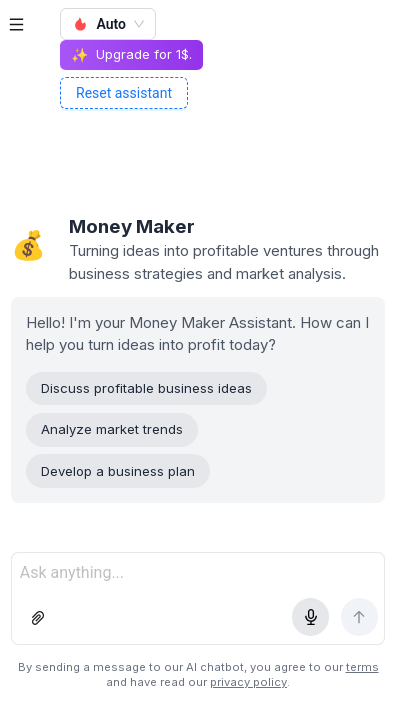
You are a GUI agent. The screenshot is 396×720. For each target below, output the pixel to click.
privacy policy (248, 682)
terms (362, 667)
